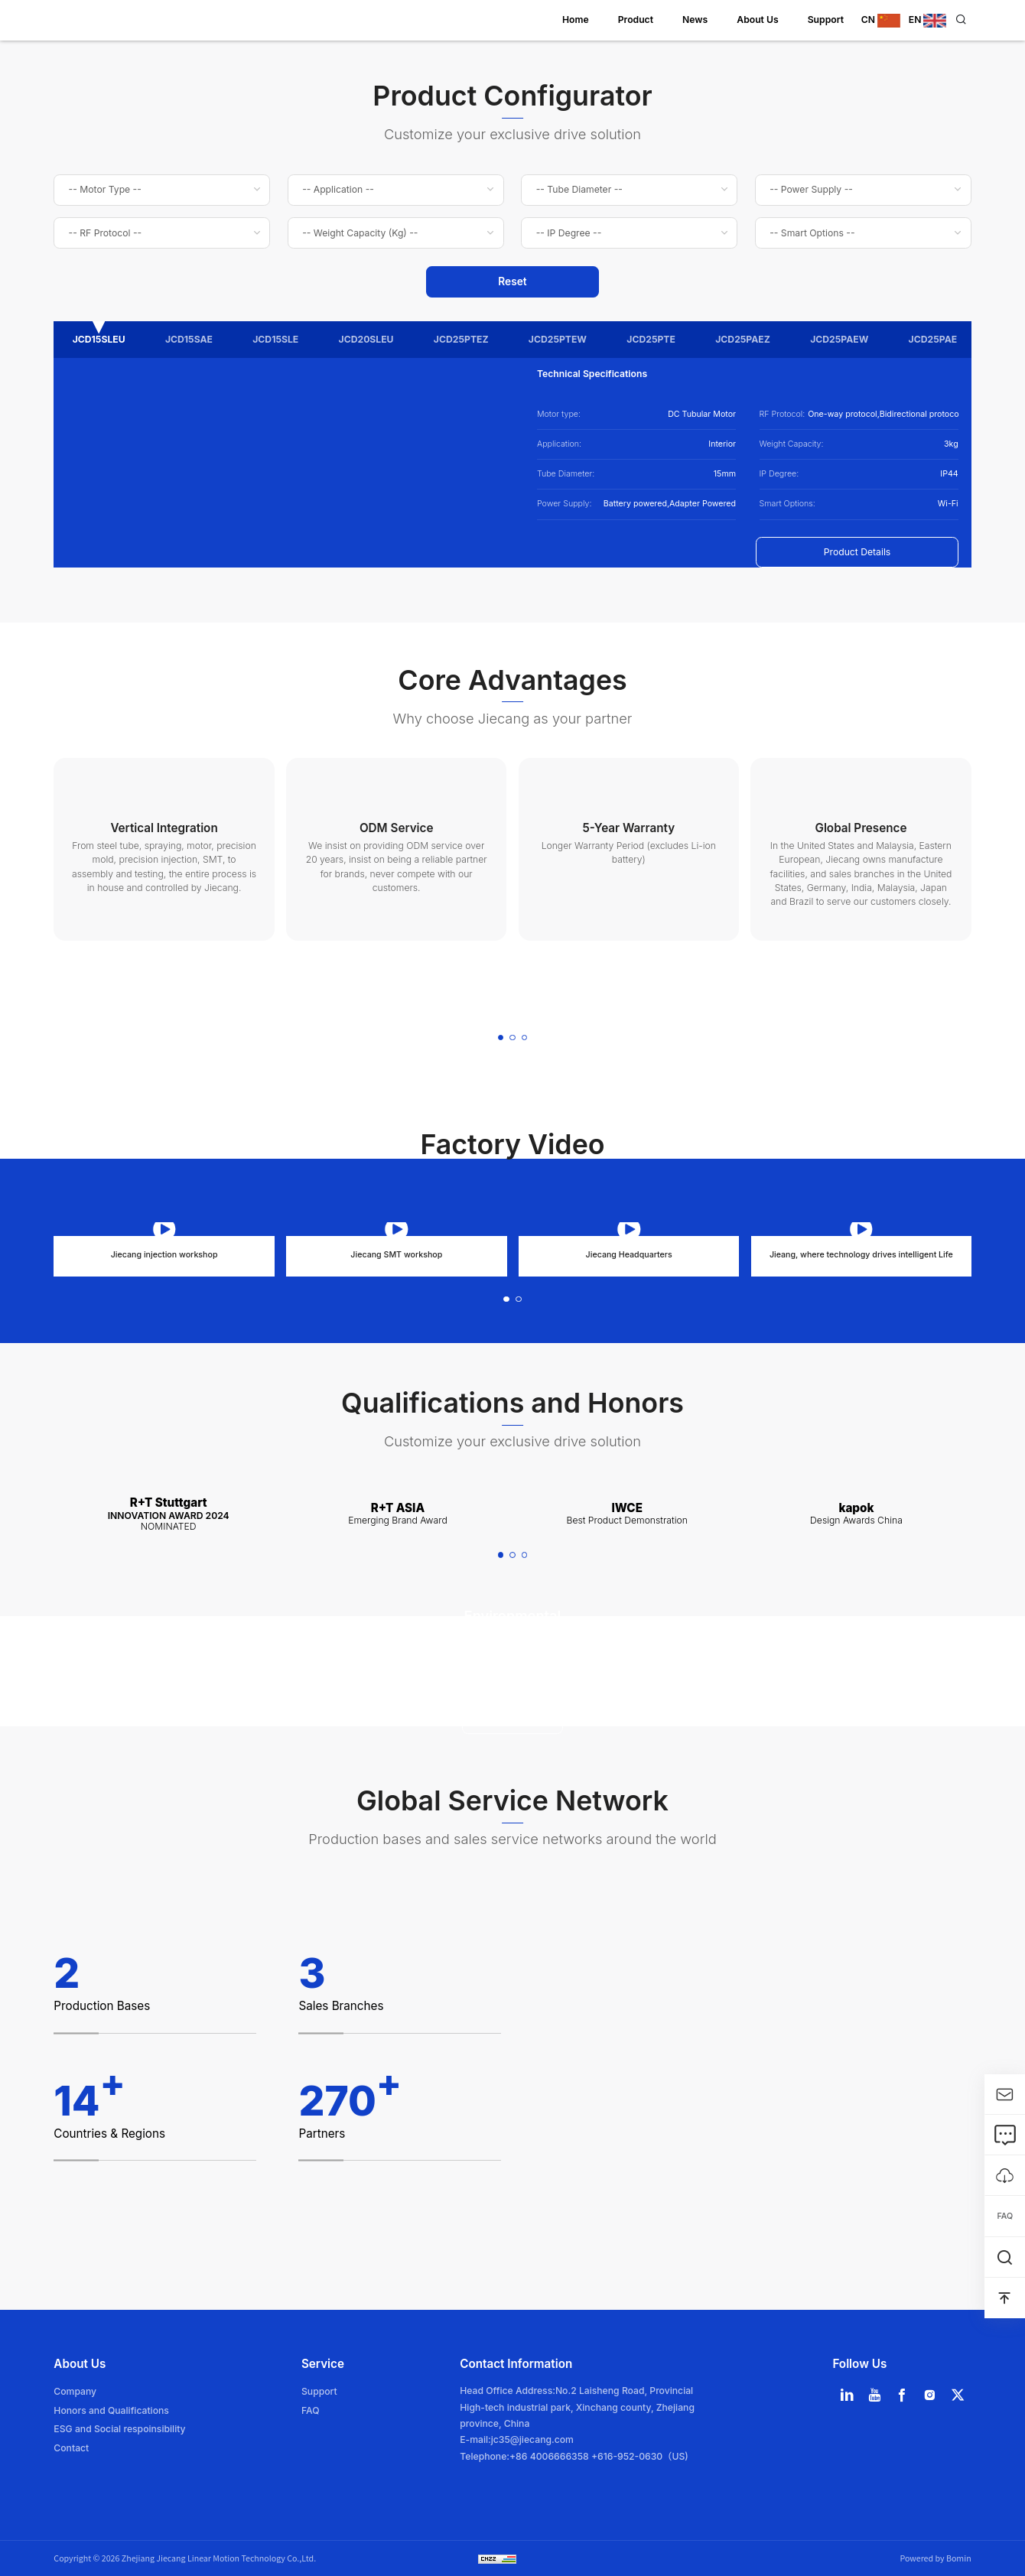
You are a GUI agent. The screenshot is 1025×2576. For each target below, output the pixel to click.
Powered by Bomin (935, 2558)
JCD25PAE (933, 339)
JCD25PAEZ (742, 339)
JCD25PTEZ (461, 339)
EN (928, 19)
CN (882, 19)
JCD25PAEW (839, 339)
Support (826, 19)
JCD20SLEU (366, 339)
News (695, 19)
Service (322, 2363)
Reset (512, 281)
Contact (71, 2448)
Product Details (857, 552)
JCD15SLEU (99, 339)
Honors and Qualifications (111, 2410)
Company (75, 2391)
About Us (757, 19)
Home (575, 19)
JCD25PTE (650, 339)
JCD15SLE (275, 339)
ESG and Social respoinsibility (119, 2429)
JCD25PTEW (558, 339)
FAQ (310, 2410)
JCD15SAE (189, 339)
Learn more (512, 1718)
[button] (501, 1038)
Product (635, 19)
